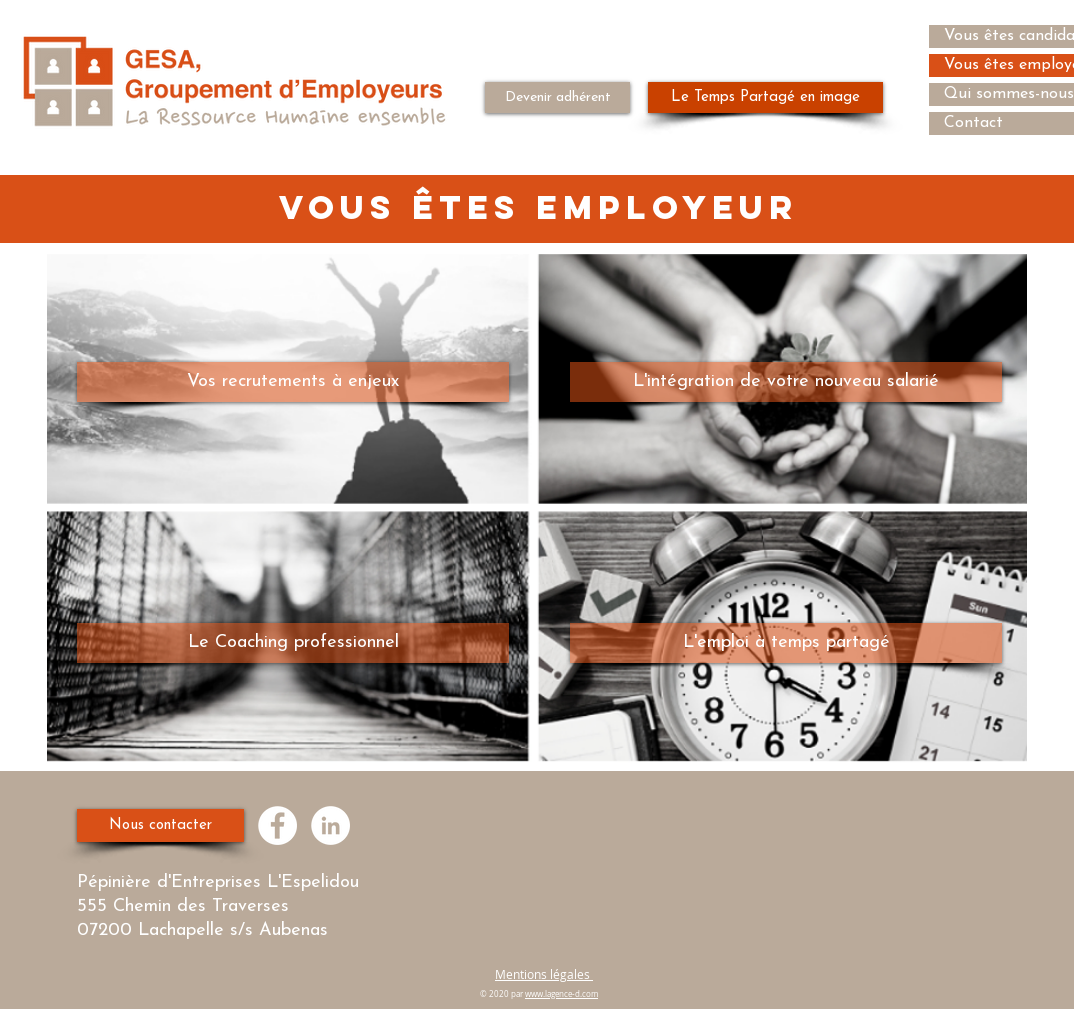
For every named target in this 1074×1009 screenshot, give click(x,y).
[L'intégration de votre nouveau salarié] (786, 382)
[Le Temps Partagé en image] (765, 97)
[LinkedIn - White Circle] (330, 825)
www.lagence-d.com (561, 994)
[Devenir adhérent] (557, 97)
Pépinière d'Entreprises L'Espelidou (221, 882)
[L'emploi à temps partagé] (786, 643)
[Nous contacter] (160, 825)
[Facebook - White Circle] (277, 825)
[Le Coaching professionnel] (293, 643)
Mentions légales (544, 974)
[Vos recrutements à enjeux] (293, 382)
